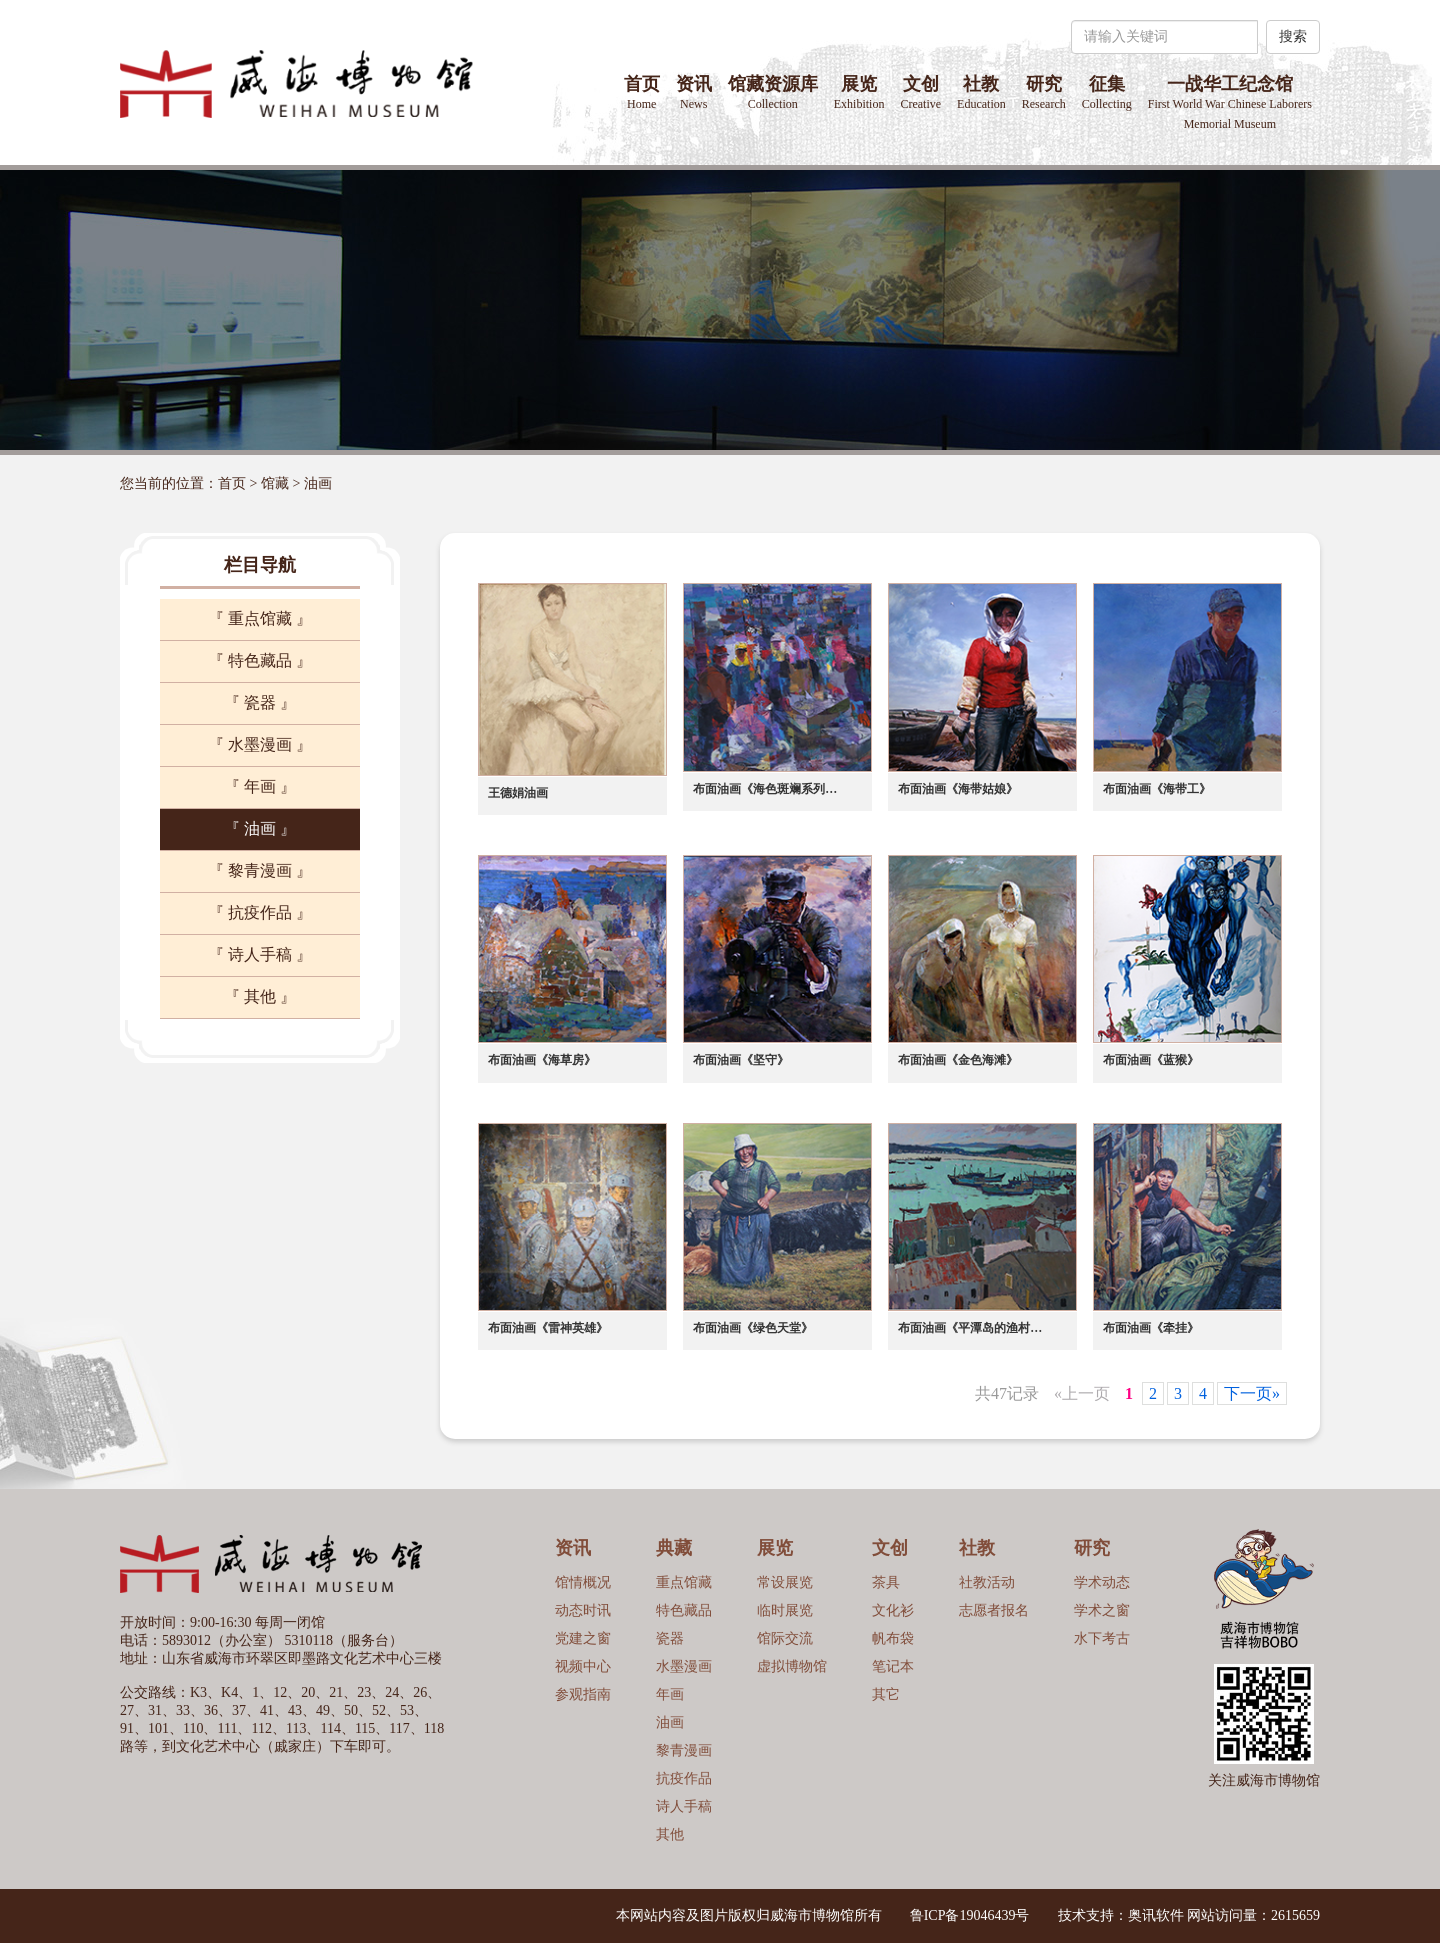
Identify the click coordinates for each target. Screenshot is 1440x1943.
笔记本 (893, 1666)
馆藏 (275, 483)
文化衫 (893, 1610)
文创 (920, 92)
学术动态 (1102, 1582)
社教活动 (987, 1582)
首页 (642, 92)
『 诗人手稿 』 (260, 954)
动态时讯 (583, 1610)
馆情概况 (583, 1582)
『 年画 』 (260, 786)
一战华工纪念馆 (1230, 102)
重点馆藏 (684, 1582)
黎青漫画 (684, 1750)
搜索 (1293, 36)
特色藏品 (684, 1610)
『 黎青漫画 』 (260, 870)
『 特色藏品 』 (260, 660)
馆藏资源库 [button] (773, 92)
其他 (670, 1834)
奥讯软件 (1156, 1915)
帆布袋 (893, 1638)
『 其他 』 (260, 996)
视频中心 (583, 1666)
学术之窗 (1102, 1610)
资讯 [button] (694, 92)
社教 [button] (981, 92)
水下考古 (1102, 1638)
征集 (1107, 92)
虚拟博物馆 (792, 1666)
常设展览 (785, 1582)
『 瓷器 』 (260, 702)
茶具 (886, 1582)
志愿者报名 (994, 1610)
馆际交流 (785, 1638)
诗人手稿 (684, 1806)
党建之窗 (583, 1638)
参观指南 (583, 1694)
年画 (670, 1694)
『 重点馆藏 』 (260, 618)
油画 (318, 483)
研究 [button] (1044, 92)
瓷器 (670, 1638)
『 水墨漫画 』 (260, 744)
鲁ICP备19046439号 (970, 1915)
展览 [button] (859, 92)
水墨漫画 (684, 1666)
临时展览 (785, 1610)
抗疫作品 (684, 1778)
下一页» (1252, 1393)
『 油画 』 (260, 828)
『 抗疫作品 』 (260, 912)
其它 (886, 1694)
